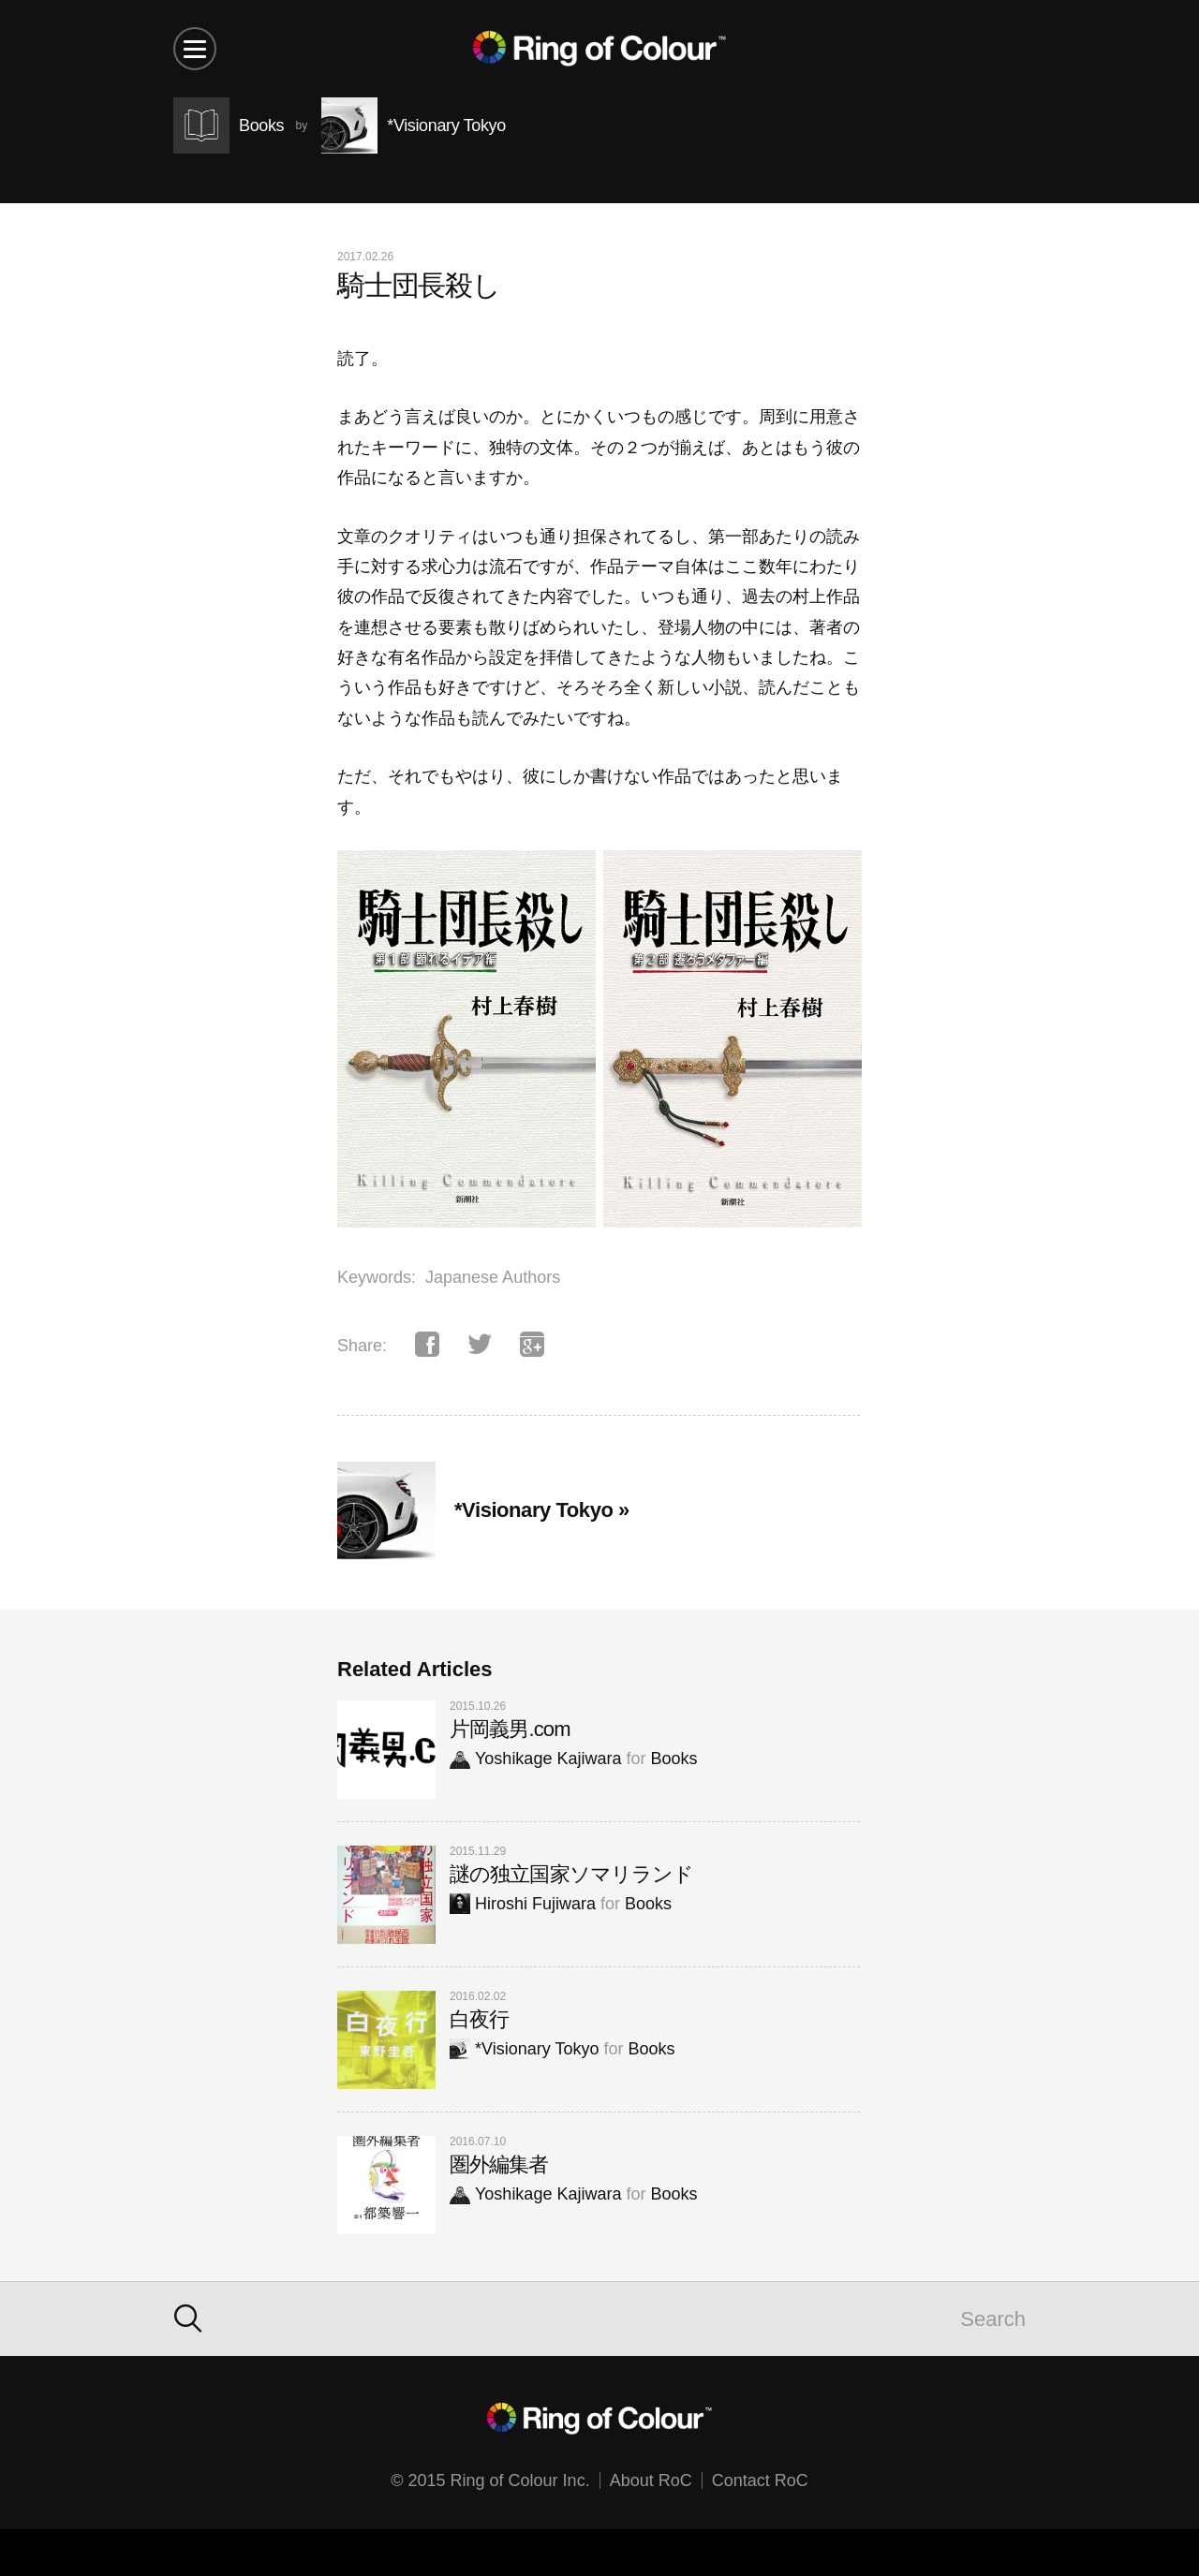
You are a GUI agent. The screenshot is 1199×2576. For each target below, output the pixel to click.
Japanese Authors (492, 1277)
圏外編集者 (499, 2164)
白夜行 (479, 2019)
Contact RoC (760, 2480)
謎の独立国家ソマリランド (571, 1874)
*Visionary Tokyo (524, 2048)
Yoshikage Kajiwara (535, 1758)
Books (673, 1758)
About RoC (651, 2480)
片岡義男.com (510, 1729)
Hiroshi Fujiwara (523, 1903)
